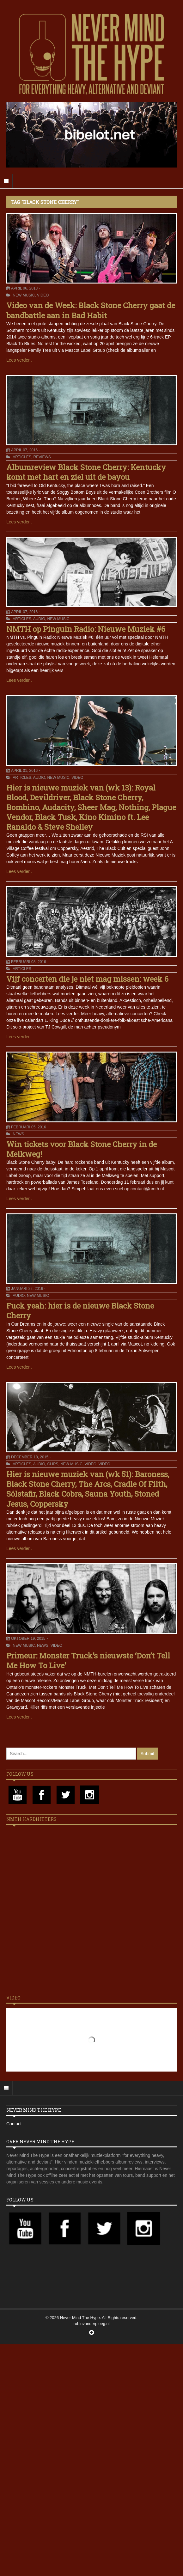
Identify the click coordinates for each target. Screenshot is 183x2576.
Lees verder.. (19, 360)
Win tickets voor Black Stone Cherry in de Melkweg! (81, 1149)
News (18, 1134)
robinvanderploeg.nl (91, 2323)
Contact (13, 2123)
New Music (24, 295)
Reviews (42, 457)
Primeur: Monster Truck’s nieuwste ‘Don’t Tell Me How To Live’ (88, 1660)
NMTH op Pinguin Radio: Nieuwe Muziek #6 (85, 629)
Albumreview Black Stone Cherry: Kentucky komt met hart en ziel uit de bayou (86, 472)
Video (43, 295)
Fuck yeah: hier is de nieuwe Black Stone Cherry (80, 1311)
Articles (22, 457)
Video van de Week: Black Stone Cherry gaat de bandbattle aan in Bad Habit (90, 310)
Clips (52, 1464)
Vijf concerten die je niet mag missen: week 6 (87, 979)
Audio (39, 619)
